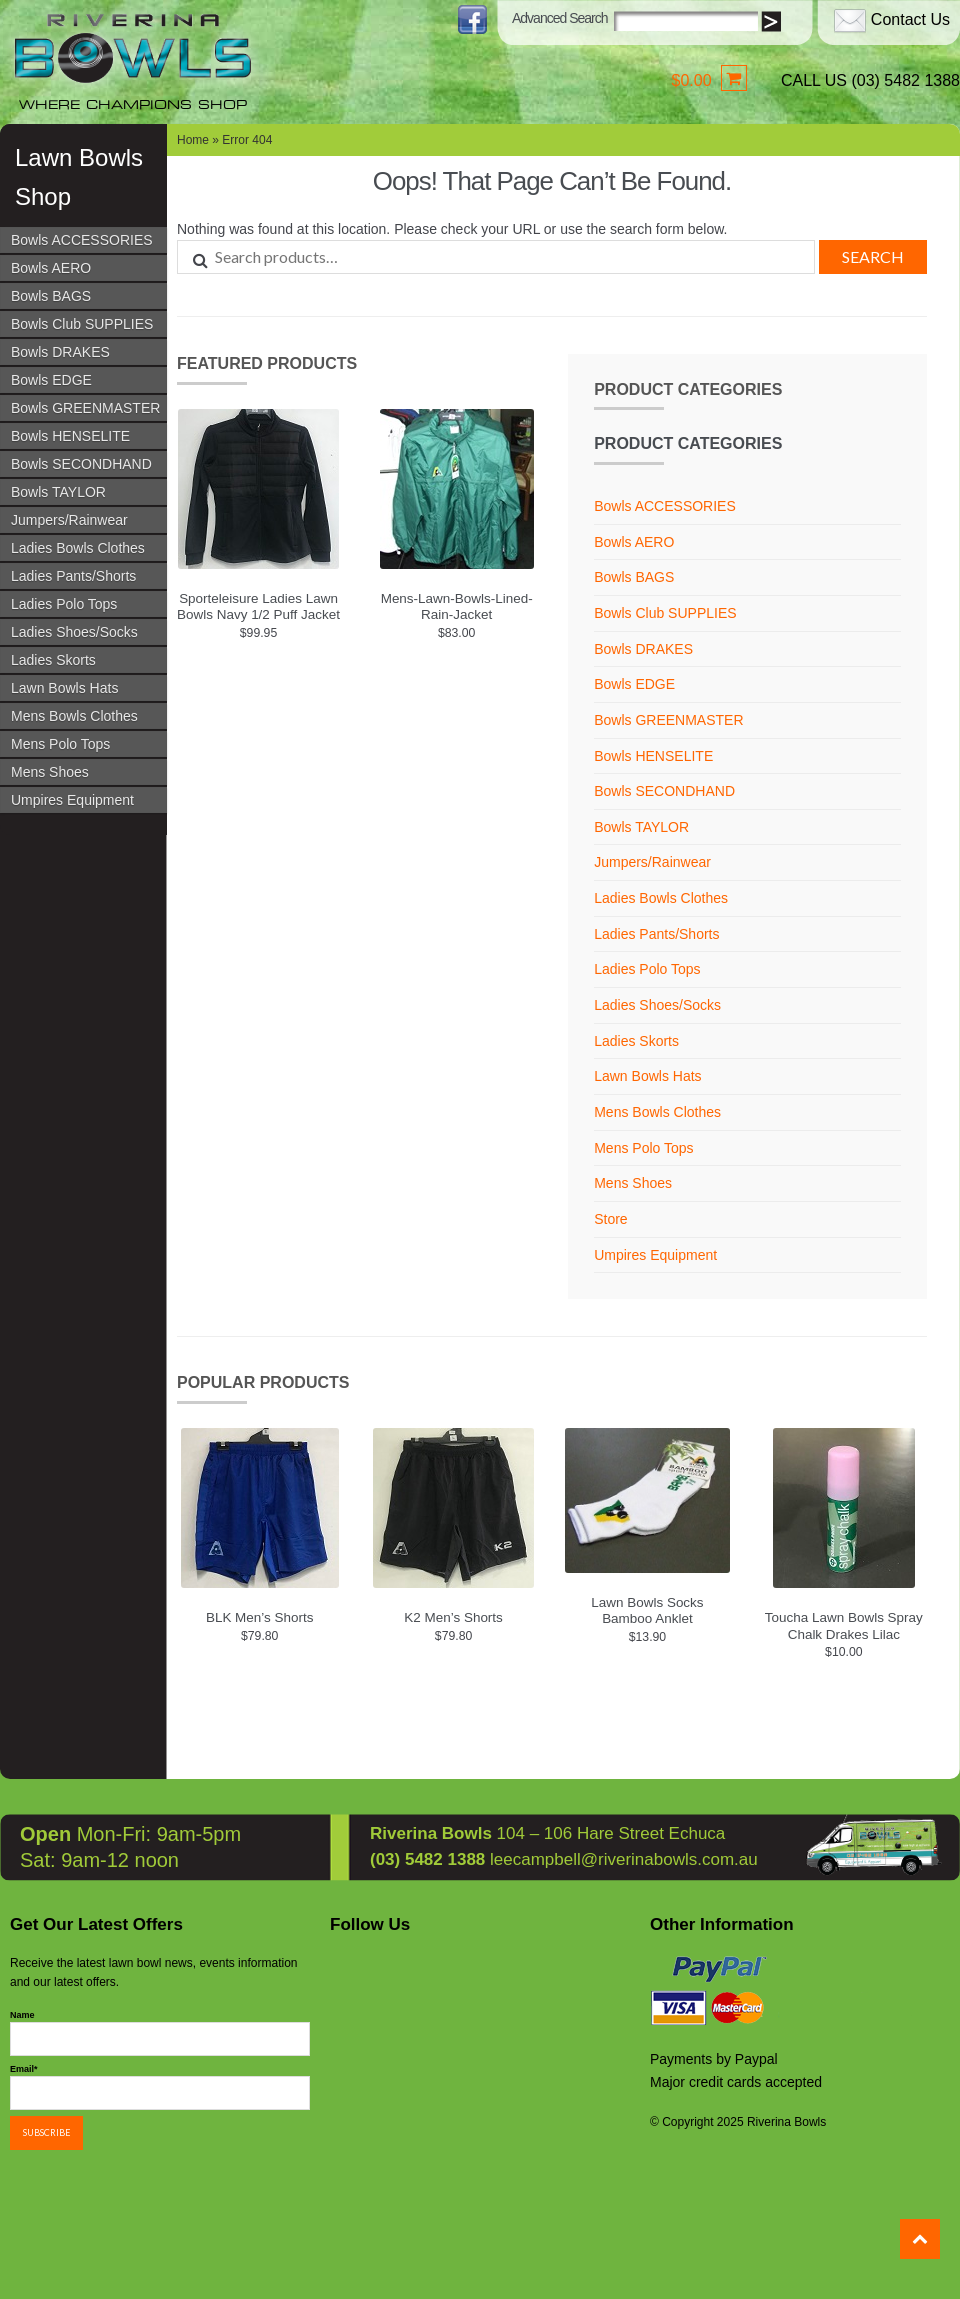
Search (873, 256)
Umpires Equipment (72, 800)
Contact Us (910, 19)
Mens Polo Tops (60, 744)
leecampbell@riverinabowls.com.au (624, 1857)
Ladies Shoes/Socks (74, 632)
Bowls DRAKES (60, 352)
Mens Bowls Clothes (74, 716)
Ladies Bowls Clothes (78, 548)
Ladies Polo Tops (64, 604)
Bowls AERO (51, 268)
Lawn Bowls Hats (64, 688)
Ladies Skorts (53, 660)
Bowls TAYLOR (58, 492)
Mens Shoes (50, 772)
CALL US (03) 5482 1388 (870, 80)
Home (193, 140)
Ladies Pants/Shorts (73, 576)
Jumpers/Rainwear (69, 520)
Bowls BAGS (51, 296)
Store (610, 1219)
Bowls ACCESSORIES (82, 240)
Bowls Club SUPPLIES (82, 324)
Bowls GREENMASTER (85, 408)
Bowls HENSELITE (70, 436)
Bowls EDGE (51, 380)
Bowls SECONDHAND (81, 464)
